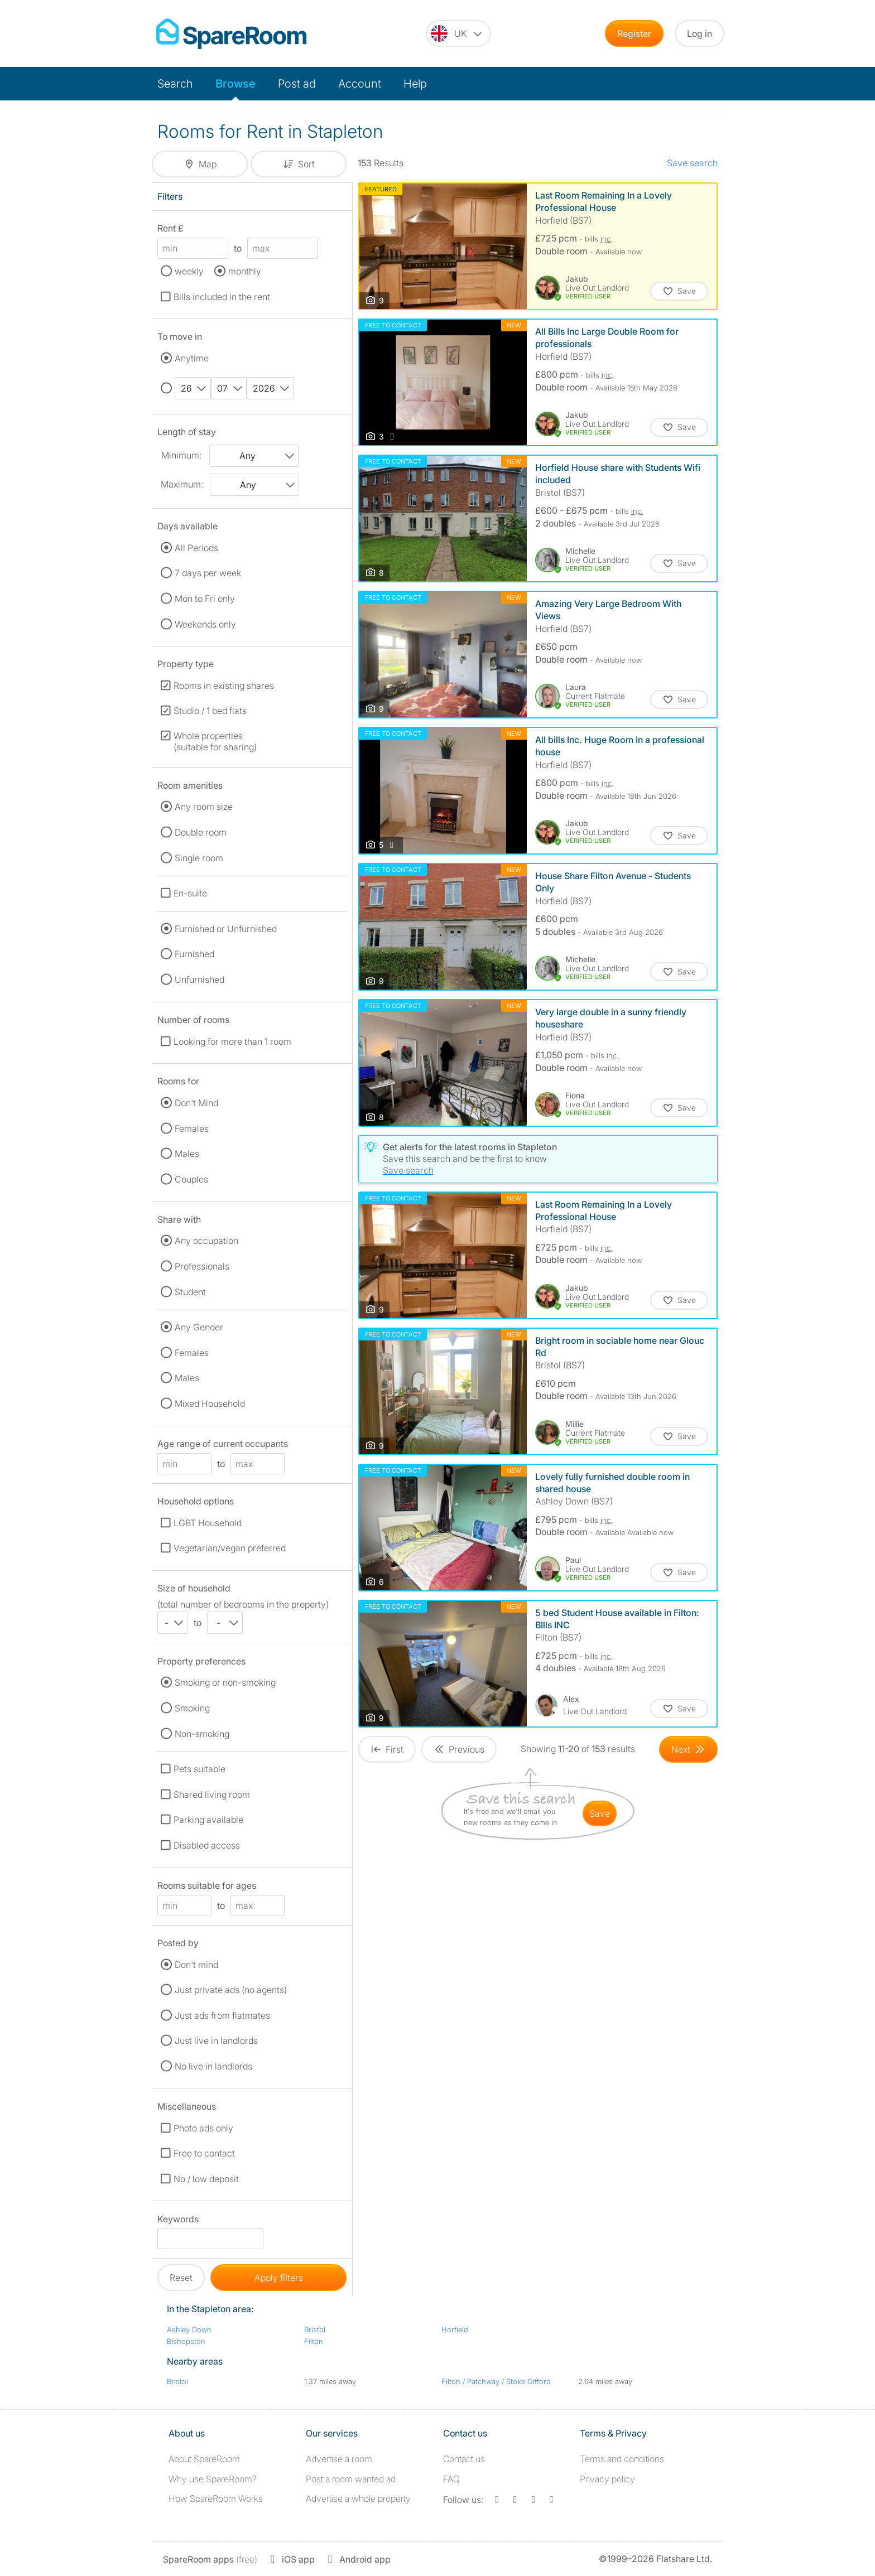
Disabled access (207, 1845)
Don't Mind (196, 1102)
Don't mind (196, 1964)
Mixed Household (210, 1403)
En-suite (190, 893)
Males (187, 1153)
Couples (191, 1179)
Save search (692, 162)
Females (192, 1128)
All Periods (196, 547)
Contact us (464, 2458)
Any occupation (206, 1240)
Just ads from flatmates (222, 2015)
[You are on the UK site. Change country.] (458, 33)
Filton (313, 2341)
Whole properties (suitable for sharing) (215, 741)
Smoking (192, 1708)
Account (359, 83)
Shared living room (212, 1794)
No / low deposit (206, 2178)
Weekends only (205, 624)
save (599, 1813)
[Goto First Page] (387, 1749)
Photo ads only (203, 2128)
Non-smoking (202, 1733)
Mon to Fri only (205, 598)
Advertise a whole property (358, 2498)
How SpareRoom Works (216, 2498)
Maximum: (182, 484)
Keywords (178, 2220)
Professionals (202, 1266)
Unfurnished (199, 979)
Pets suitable (199, 1768)
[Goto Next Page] (688, 1749)
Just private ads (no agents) (231, 1989)
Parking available (208, 1819)
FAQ (451, 2479)
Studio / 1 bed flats (210, 710)
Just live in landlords (216, 2040)
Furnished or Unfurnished (226, 928)
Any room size (204, 806)
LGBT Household (208, 1522)
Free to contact (204, 2153)
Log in (699, 33)
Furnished (194, 953)
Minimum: (181, 455)
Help (415, 83)
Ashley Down (189, 2329)
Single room (199, 858)
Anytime (192, 358)
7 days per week (208, 572)
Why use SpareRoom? (213, 2479)
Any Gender (199, 1327)
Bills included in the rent (222, 296)
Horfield (454, 2329)
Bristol (314, 2329)
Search (175, 83)
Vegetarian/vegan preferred (230, 1548)
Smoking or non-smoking (225, 1682)
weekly (189, 271)
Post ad (297, 83)
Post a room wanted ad (351, 2479)
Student (190, 1291)
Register (634, 33)
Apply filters (278, 2277)
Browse (235, 83)
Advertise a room (339, 2458)
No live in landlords (213, 2066)
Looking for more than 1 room (232, 1041)
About (204, 2458)
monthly (244, 271)
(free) (210, 2559)
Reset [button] (181, 2277)
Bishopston (186, 2341)
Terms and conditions (622, 2458)
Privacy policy (607, 2479)
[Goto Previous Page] (459, 1749)
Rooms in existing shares (224, 685)
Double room (201, 832)
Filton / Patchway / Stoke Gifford (496, 2381)
